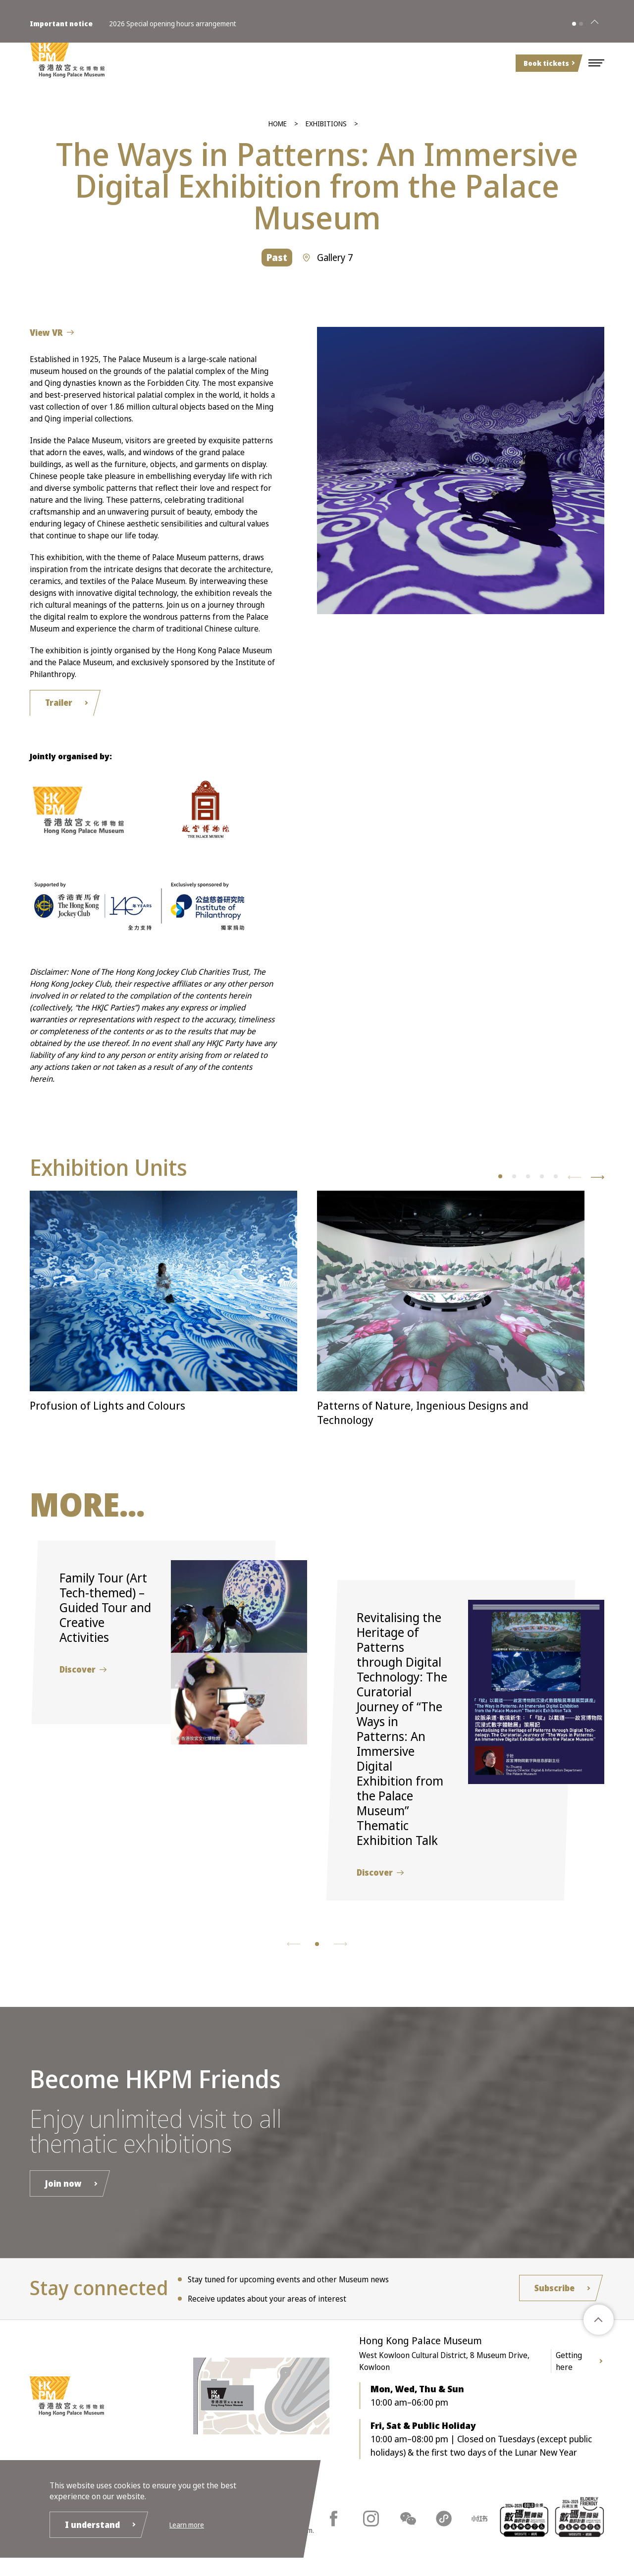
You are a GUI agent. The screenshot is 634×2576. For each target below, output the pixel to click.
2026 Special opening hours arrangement (172, 19)
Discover (80, 1672)
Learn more (194, 2522)
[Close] (594, 19)
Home (277, 123)
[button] (596, 62)
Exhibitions (326, 123)
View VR (49, 333)
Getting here (569, 2366)
